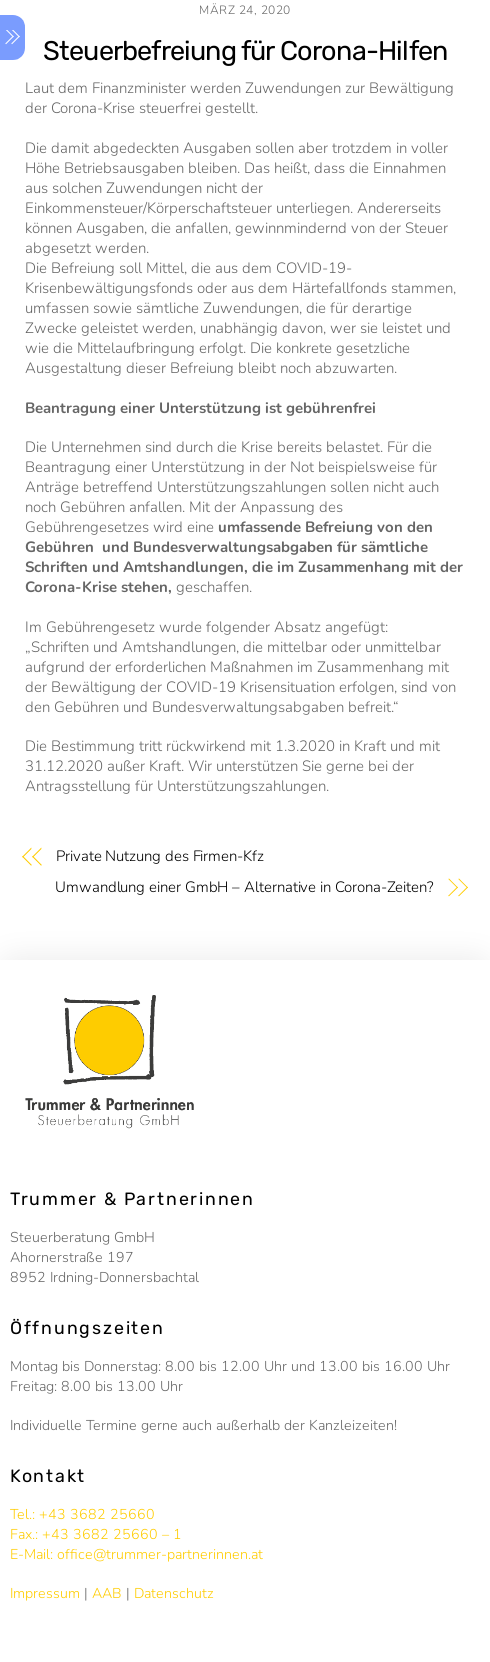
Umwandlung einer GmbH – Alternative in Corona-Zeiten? (244, 887)
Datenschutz (174, 1593)
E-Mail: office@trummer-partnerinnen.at (136, 1554)
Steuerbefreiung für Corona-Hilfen (245, 51)
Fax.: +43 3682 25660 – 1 (96, 1534)
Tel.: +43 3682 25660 (82, 1514)
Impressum (45, 1593)
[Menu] (12, 37)
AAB (107, 1593)
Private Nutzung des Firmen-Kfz (160, 856)
